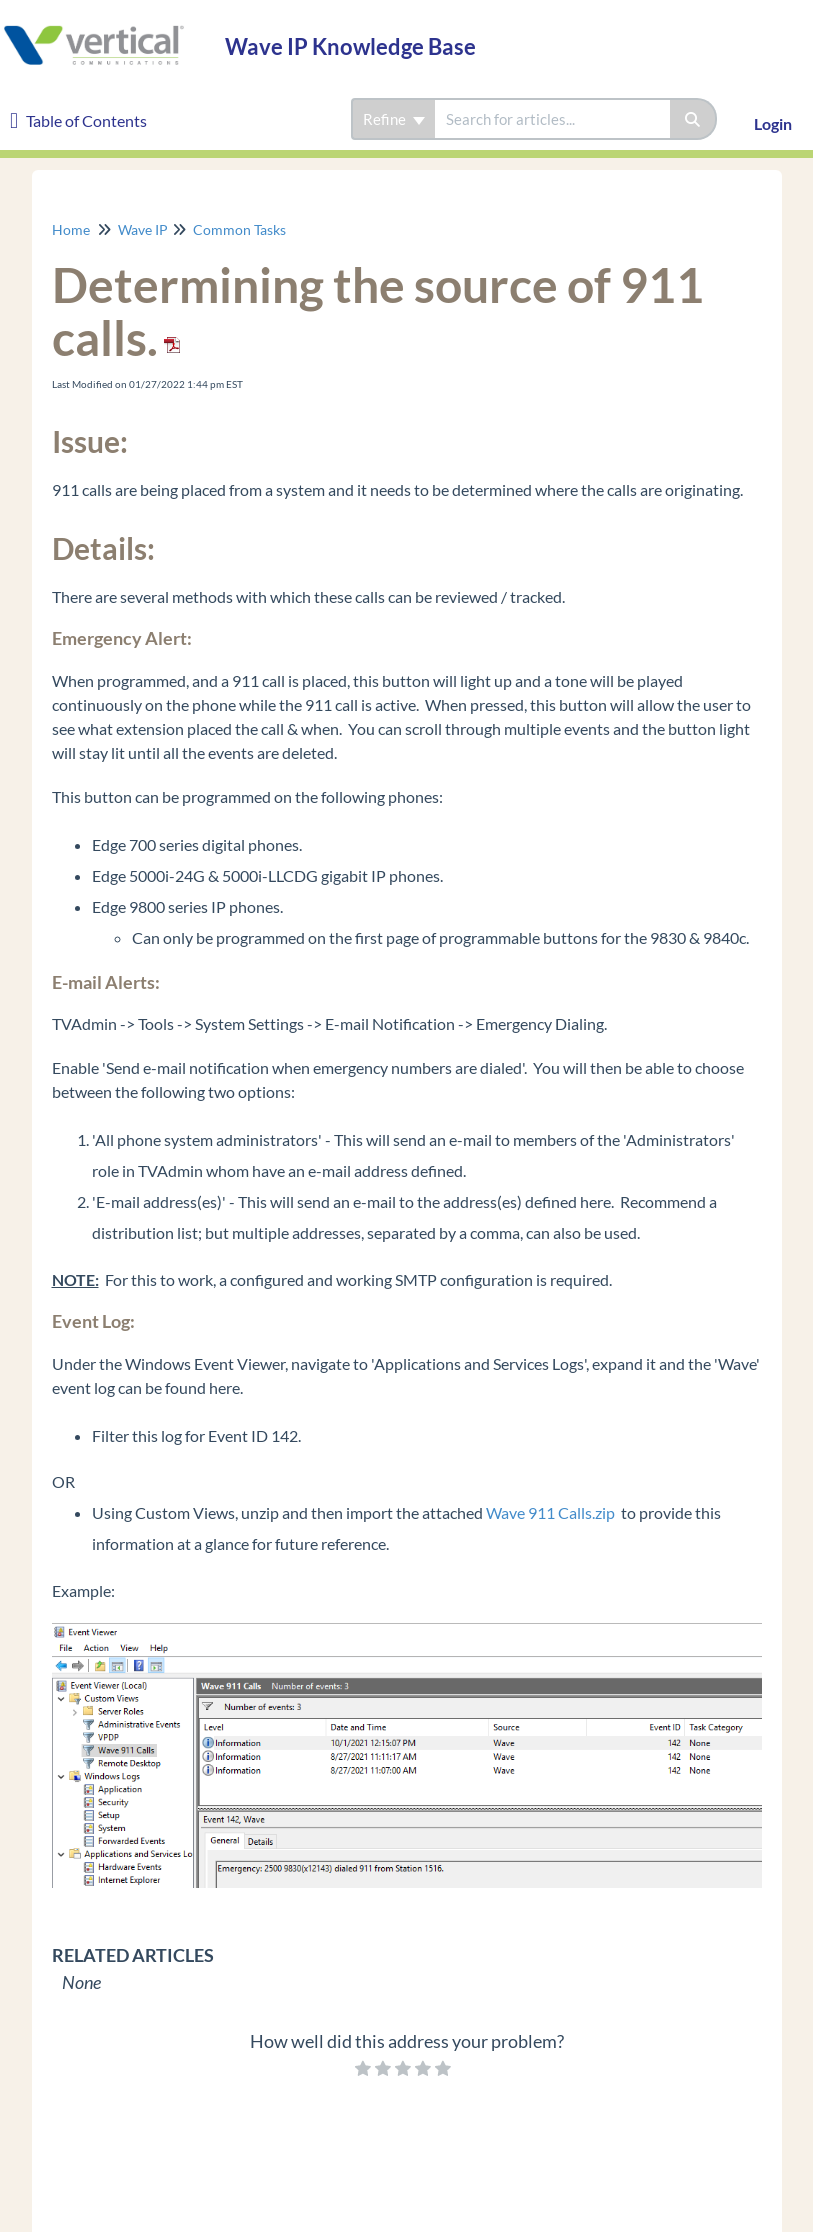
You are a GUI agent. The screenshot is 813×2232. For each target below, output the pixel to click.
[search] (552, 119)
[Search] (693, 119)
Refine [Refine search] (394, 119)
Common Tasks (239, 229)
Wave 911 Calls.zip (550, 1512)
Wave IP (143, 229)
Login (773, 123)
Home (71, 229)
